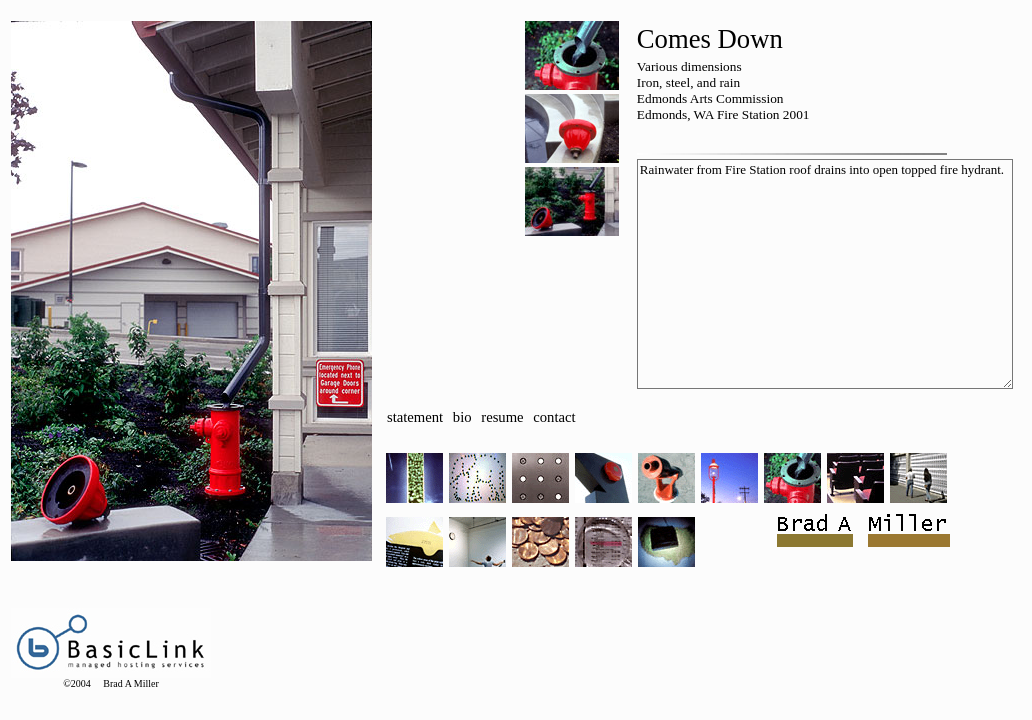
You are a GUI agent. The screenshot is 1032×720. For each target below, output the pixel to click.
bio (462, 417)
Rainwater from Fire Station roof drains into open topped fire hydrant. (825, 274)
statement (415, 417)
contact (554, 417)
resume (502, 417)
